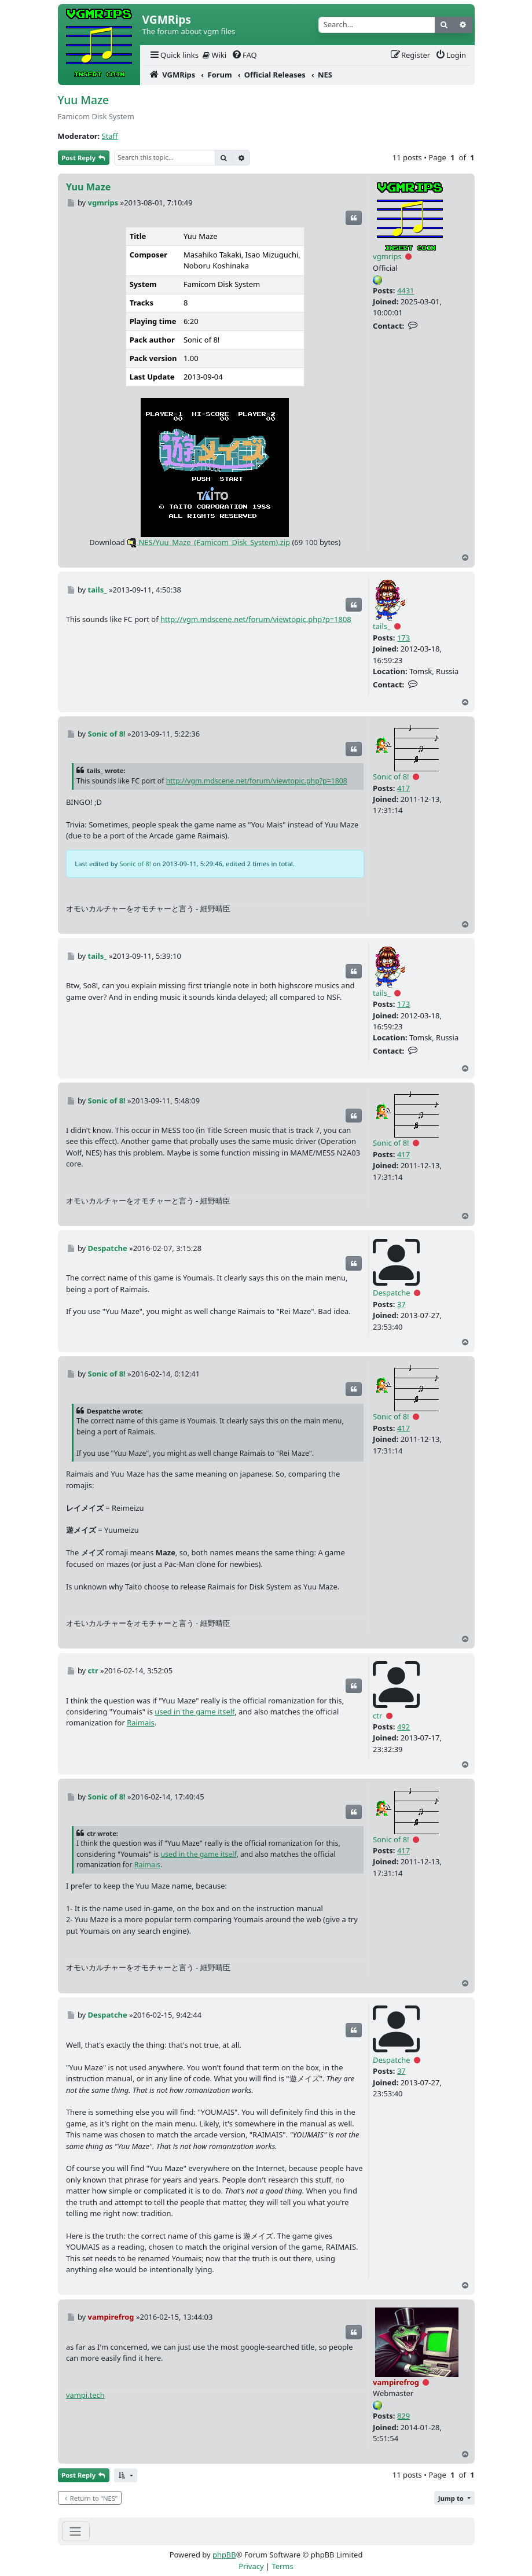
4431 (405, 290)
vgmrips (387, 256)
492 (403, 1726)
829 (403, 2416)
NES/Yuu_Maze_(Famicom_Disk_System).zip (208, 542)
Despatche (391, 1292)
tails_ (382, 626)
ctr (377, 1715)
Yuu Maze (83, 100)
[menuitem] (173, 55)
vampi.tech (85, 2395)
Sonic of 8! (391, 776)
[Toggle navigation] (76, 2531)
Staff (110, 136)
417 (403, 788)
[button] (125, 2475)
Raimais (141, 1722)
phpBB (224, 2554)
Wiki (214, 55)
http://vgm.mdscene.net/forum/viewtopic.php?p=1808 (255, 619)
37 (401, 1304)
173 (403, 637)
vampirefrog (396, 2382)
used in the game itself (194, 1711)
